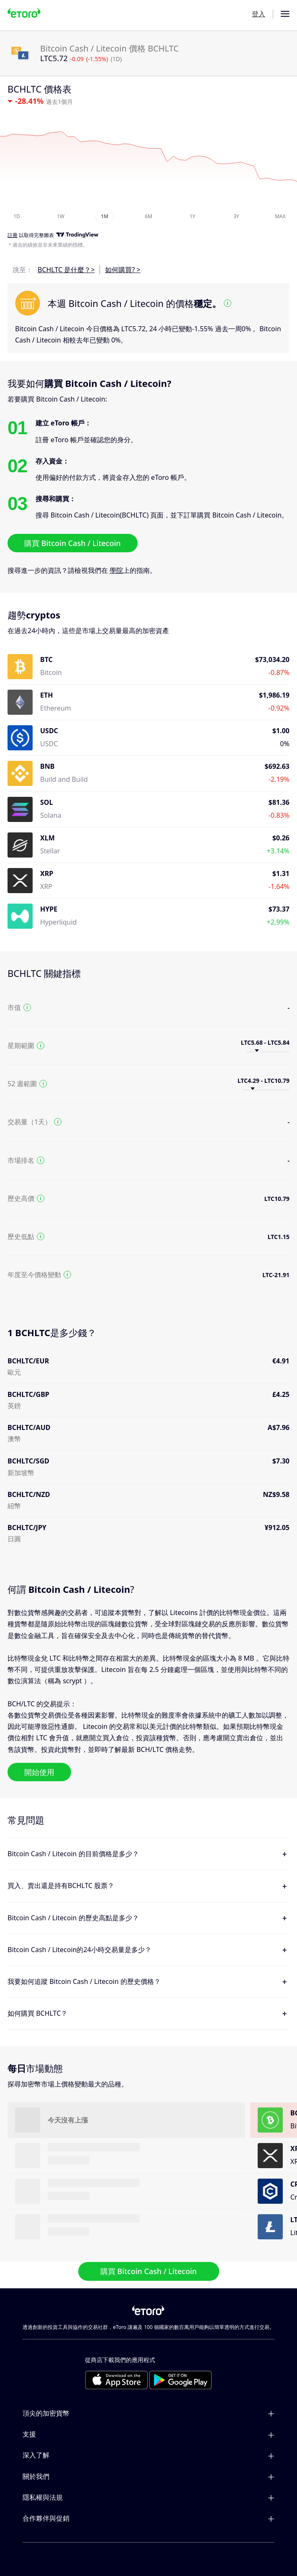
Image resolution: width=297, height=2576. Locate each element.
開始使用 (39, 1772)
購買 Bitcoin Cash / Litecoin (72, 543)
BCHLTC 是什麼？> (66, 269)
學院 (116, 570)
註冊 (13, 235)
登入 (258, 13)
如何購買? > (122, 269)
